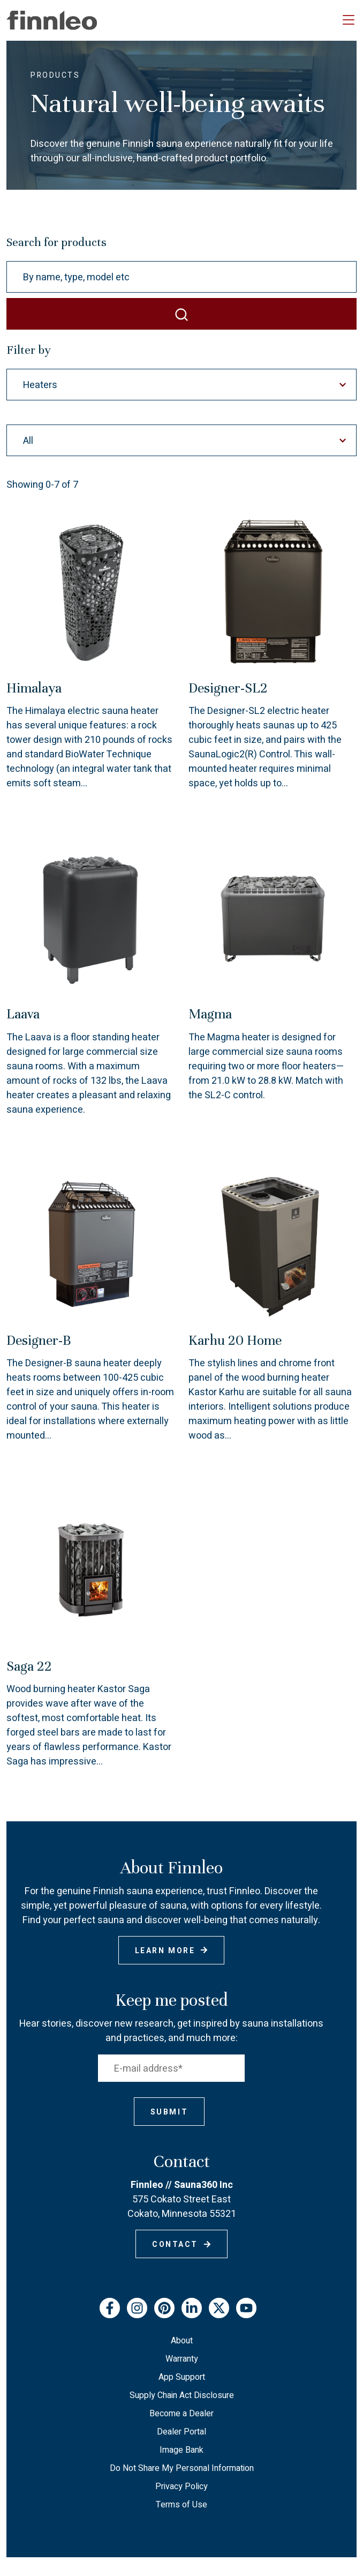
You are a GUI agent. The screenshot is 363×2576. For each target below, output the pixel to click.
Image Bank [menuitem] (181, 2450)
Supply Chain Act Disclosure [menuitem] (182, 2395)
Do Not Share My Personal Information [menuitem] (182, 2468)
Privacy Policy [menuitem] (181, 2486)
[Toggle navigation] (348, 20)
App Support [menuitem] (181, 2377)
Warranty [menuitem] (181, 2358)
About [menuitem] (182, 2340)
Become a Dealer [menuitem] (181, 2413)
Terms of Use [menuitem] (181, 2504)
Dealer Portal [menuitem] (181, 2431)
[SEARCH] (181, 314)
